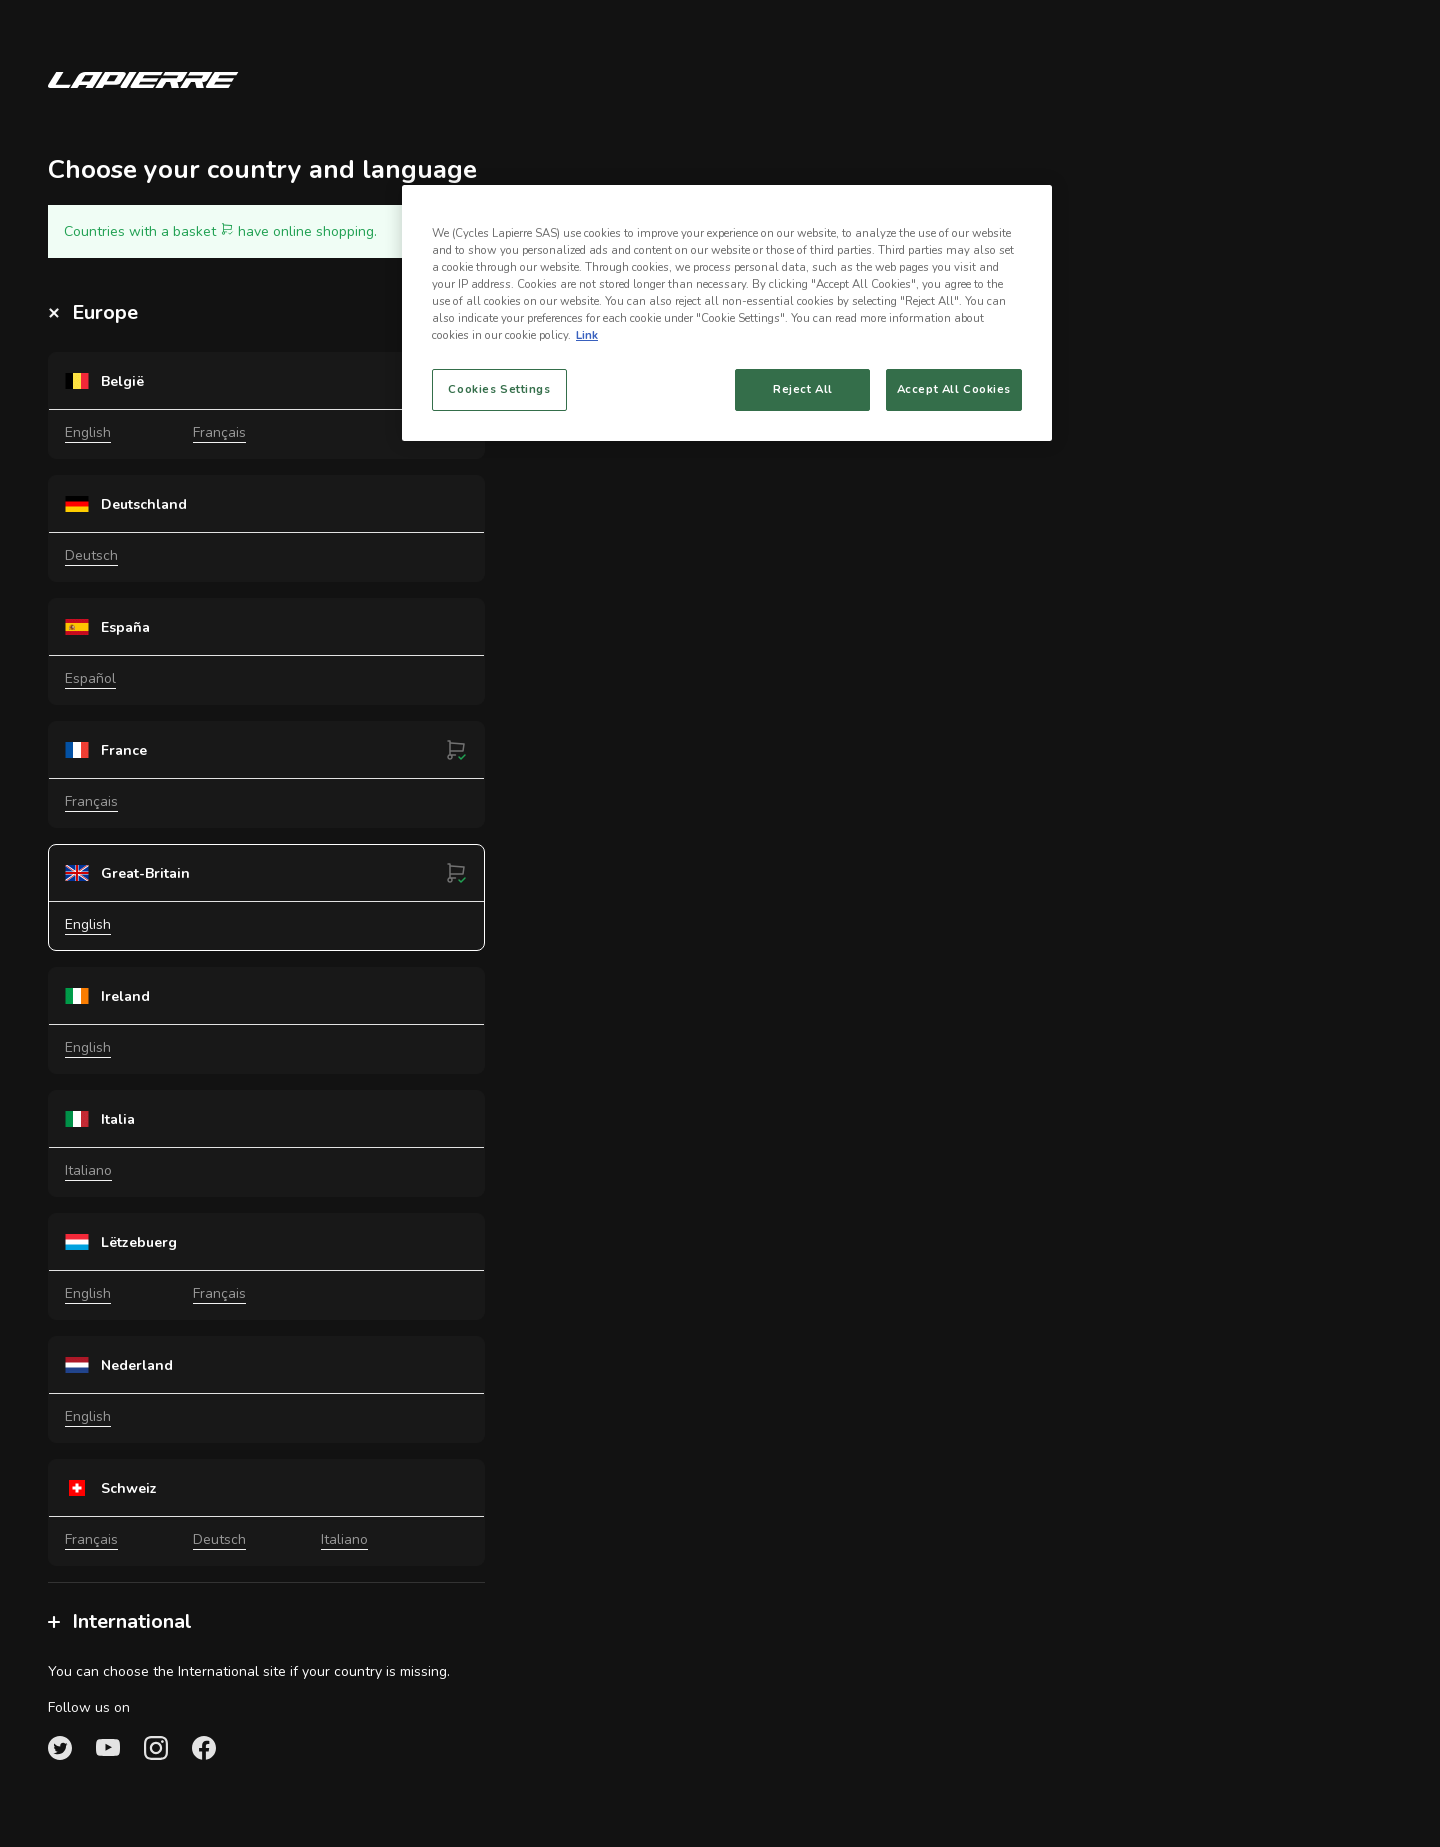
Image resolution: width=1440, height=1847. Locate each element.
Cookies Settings (499, 389)
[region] (727, 313)
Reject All (803, 389)
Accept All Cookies (954, 389)
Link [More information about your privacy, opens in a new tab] (587, 335)
